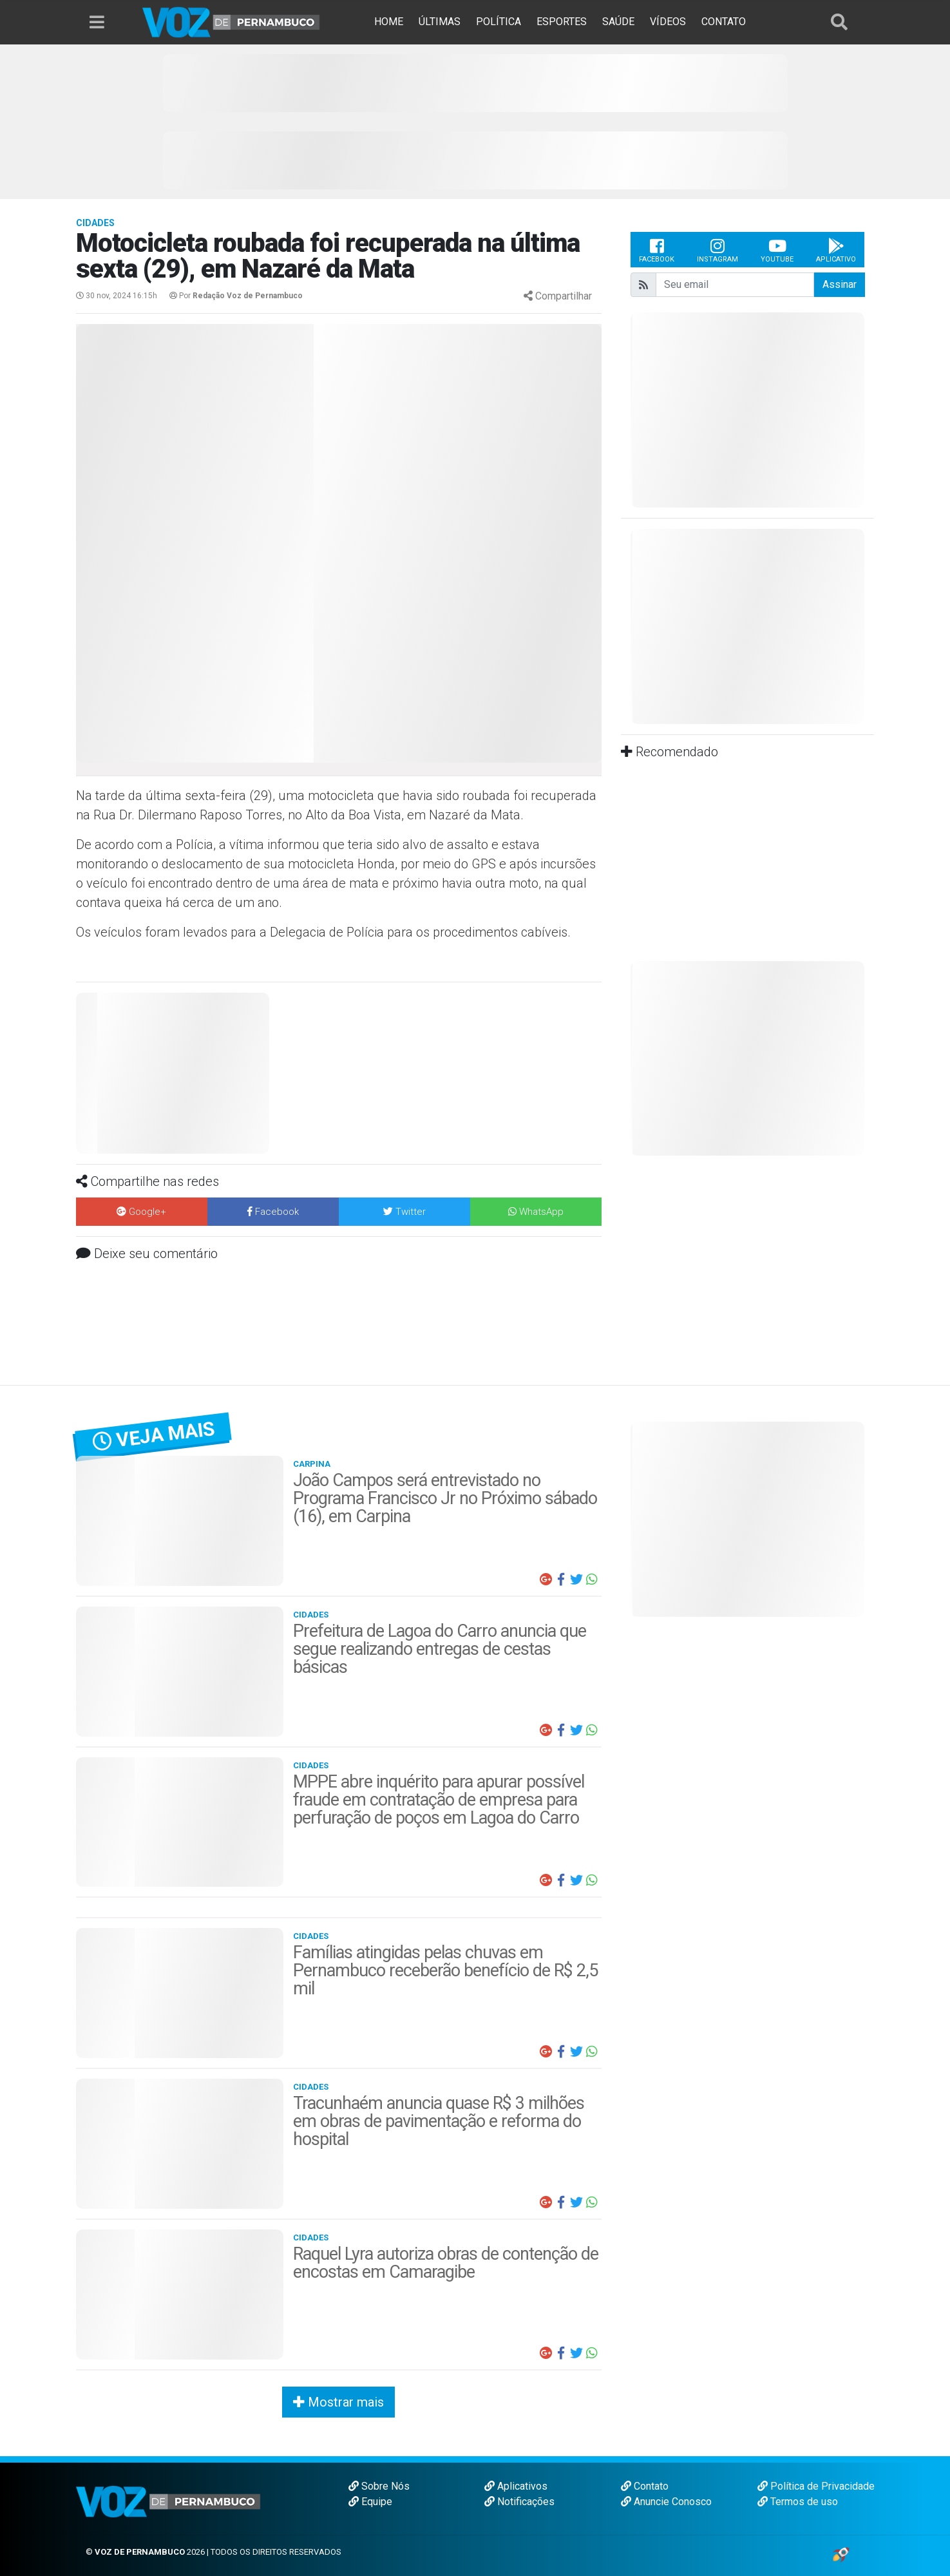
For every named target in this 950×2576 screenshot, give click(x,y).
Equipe (370, 2501)
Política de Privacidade (816, 2486)
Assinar (839, 284)
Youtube (777, 249)
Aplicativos (515, 2486)
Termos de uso (797, 2501)
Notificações (519, 2501)
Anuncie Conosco (666, 2501)
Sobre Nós (379, 2486)
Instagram (717, 249)
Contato (645, 2486)
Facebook (656, 249)
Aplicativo (836, 249)
